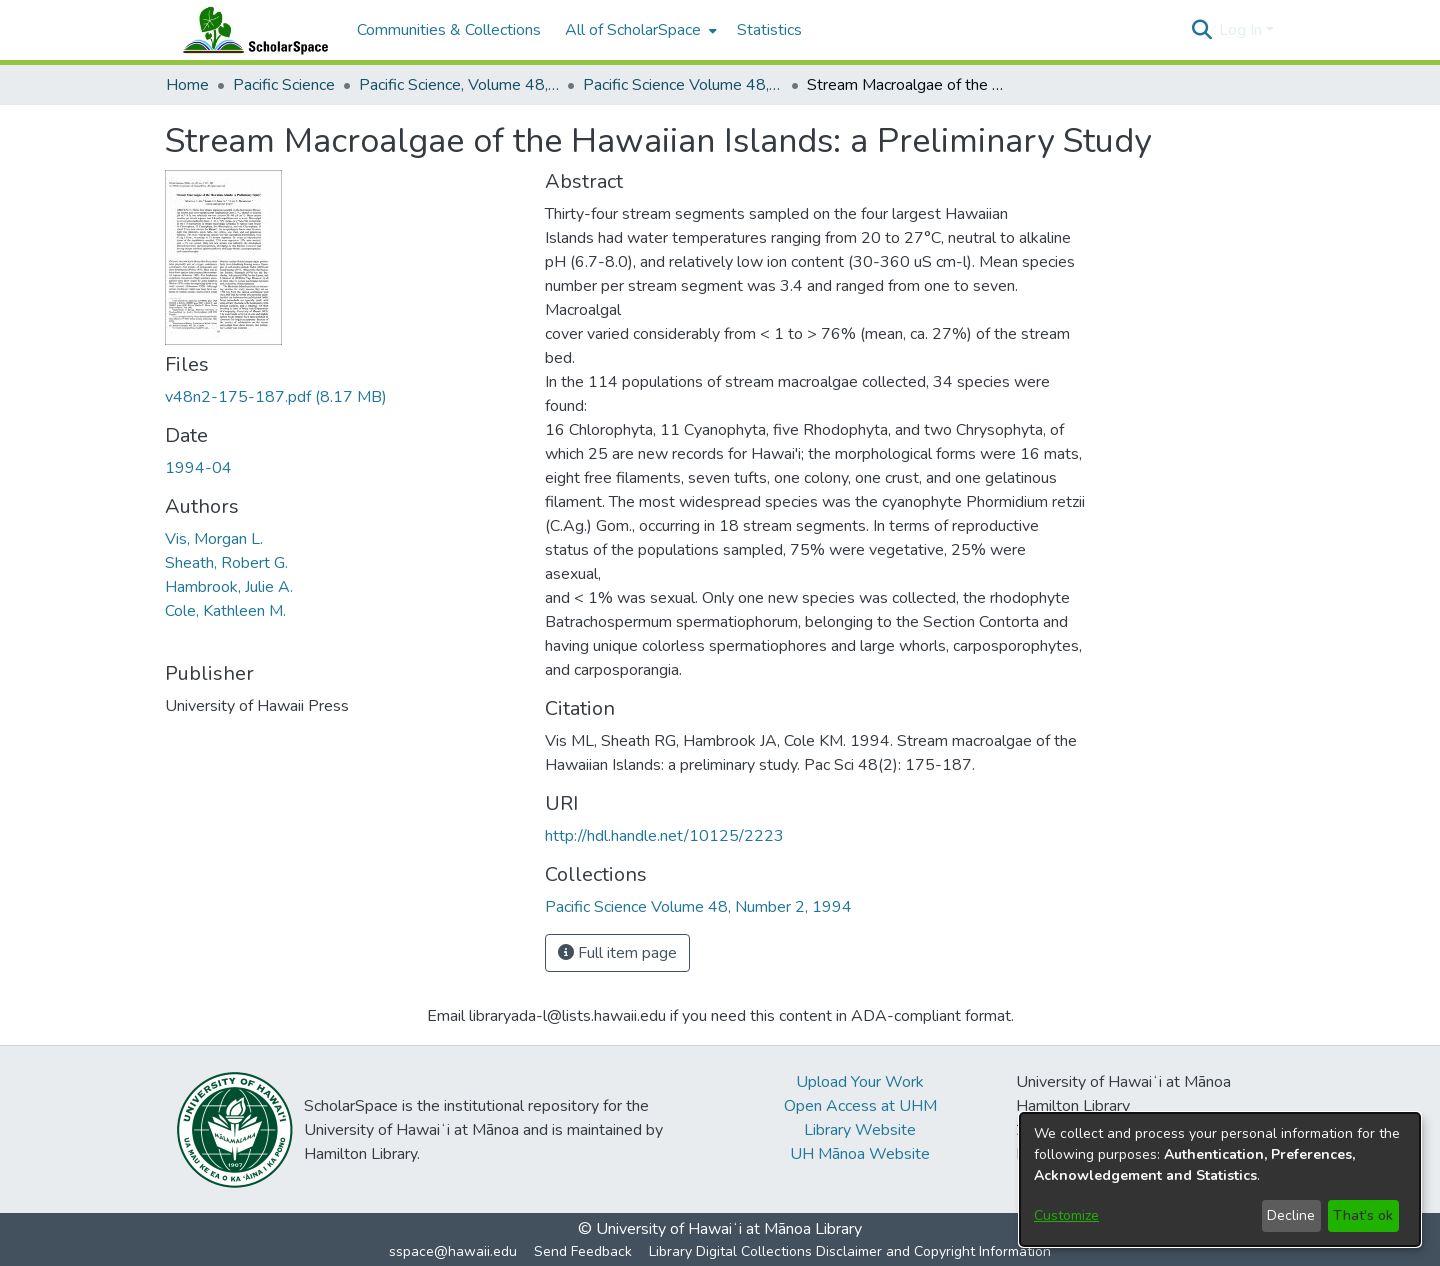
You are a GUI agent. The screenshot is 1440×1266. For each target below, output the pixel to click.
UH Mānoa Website (860, 1154)
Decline (1291, 1215)
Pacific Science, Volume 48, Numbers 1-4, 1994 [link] (459, 85)
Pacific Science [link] (284, 85)
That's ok (1363, 1215)
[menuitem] (639, 30)
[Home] (251, 30)
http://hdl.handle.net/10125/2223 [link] (664, 836)
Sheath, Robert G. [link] (226, 563)
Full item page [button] (617, 953)
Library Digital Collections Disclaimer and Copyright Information (850, 1251)
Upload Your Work (860, 1082)
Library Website (860, 1130)
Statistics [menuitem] (769, 30)
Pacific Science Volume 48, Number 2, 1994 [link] (683, 85)
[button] (1201, 30)
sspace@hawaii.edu (453, 1251)
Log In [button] (1242, 30)
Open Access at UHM (860, 1106)
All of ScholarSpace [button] (633, 30)
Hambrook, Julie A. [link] (229, 587)
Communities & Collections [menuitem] (449, 30)
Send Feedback (583, 1251)
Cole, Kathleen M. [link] (225, 611)
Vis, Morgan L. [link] (214, 539)
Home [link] (187, 85)
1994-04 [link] (198, 468)
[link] (276, 397)
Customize (1066, 1215)
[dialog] (1220, 1179)
